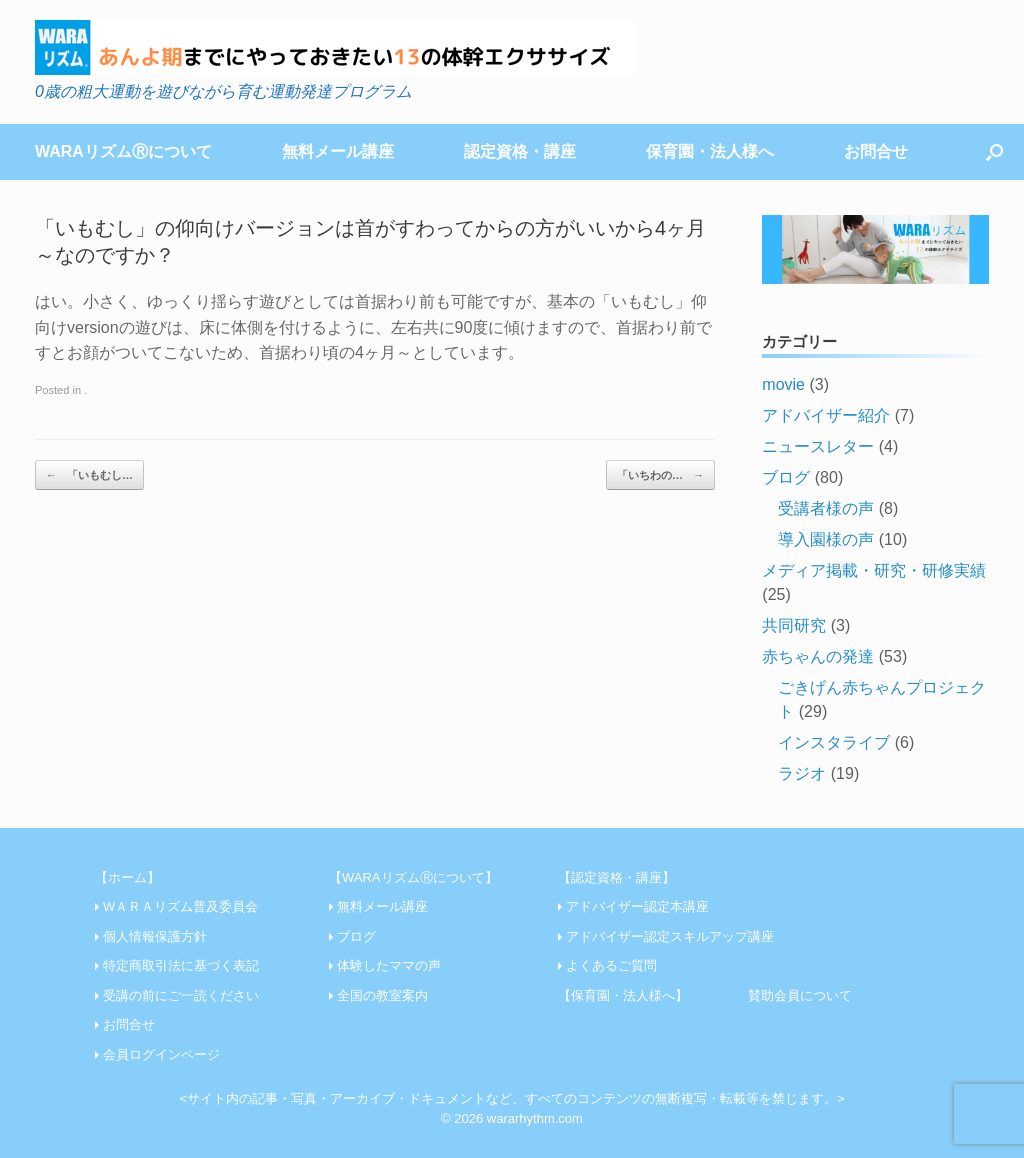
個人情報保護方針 (155, 936)
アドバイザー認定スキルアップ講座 (670, 936)
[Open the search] (994, 152)
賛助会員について (800, 995)
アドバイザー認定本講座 (637, 906)
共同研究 (794, 625)
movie (783, 384)
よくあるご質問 (611, 965)
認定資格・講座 (520, 151)
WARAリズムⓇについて (123, 151)
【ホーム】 (127, 877)
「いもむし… (89, 475)
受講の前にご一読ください (181, 995)
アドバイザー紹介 (826, 415)
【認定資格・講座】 (616, 877)
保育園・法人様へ (710, 151)
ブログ (786, 477)
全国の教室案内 (382, 995)
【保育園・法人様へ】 (623, 995)
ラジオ (802, 773)
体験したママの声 (389, 965)
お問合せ (876, 151)
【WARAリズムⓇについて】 (413, 877)
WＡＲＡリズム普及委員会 (180, 906)
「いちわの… (660, 475)
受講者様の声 (826, 508)
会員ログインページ (161, 1054)
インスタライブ (834, 742)
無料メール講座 (338, 151)
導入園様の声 (826, 539)
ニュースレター (818, 446)
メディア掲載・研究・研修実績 (874, 570)
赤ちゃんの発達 (818, 656)
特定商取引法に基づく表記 (181, 965)
